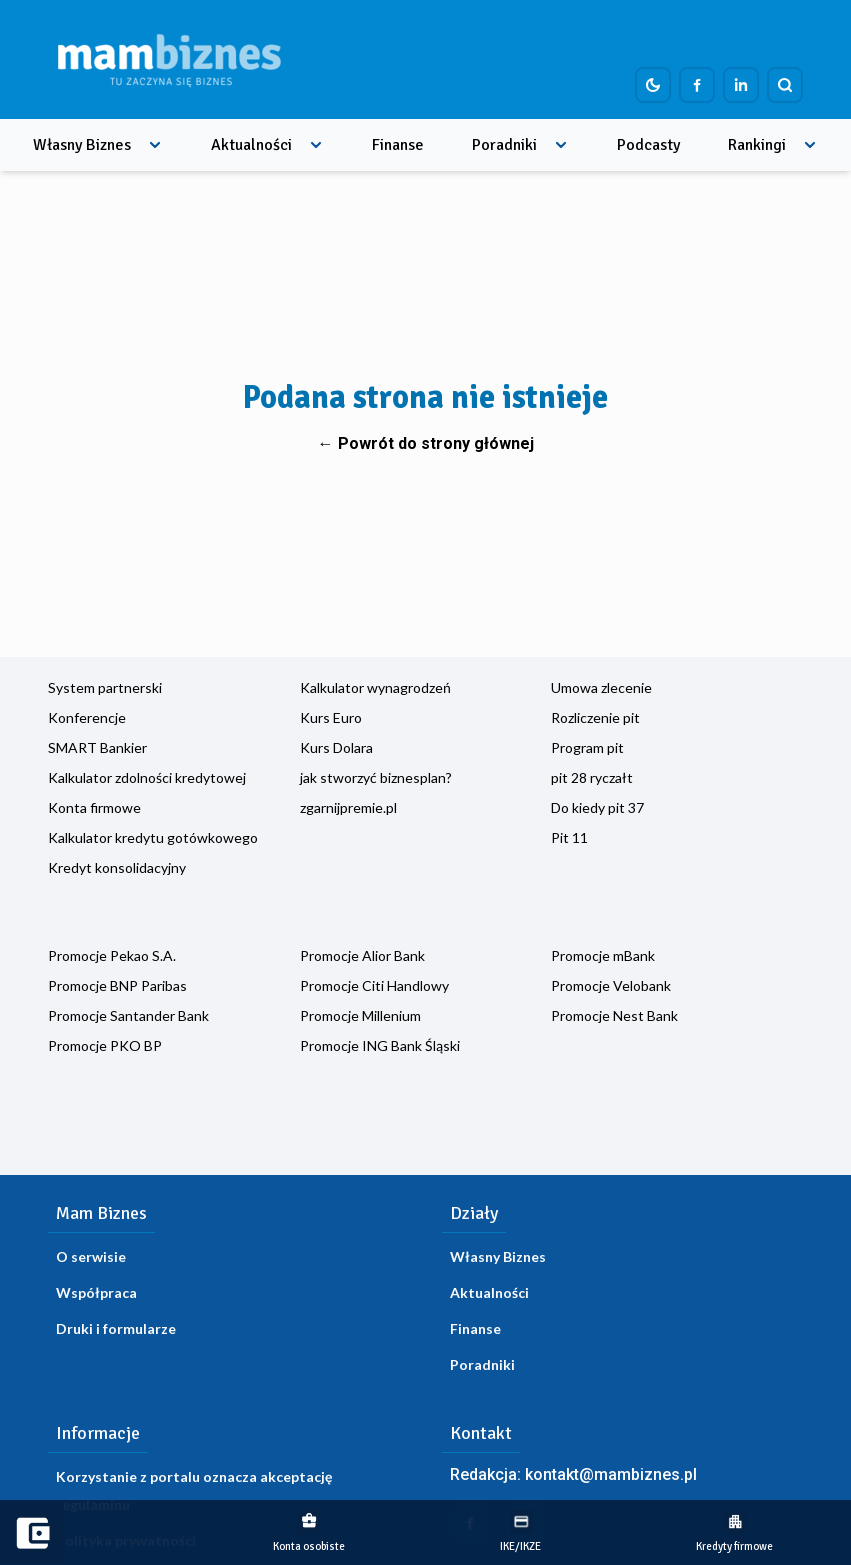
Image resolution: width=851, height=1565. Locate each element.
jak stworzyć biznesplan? (376, 777)
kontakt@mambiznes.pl (611, 1474)
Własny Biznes (82, 145)
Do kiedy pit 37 (597, 807)
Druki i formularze (116, 1328)
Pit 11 (569, 837)
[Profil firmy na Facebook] (697, 85)
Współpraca (96, 1292)
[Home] (169, 59)
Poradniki (504, 145)
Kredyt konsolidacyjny (117, 867)
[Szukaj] (785, 85)
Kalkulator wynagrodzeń (375, 687)
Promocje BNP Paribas (117, 985)
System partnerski (105, 687)
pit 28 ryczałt (592, 777)
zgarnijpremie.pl (348, 807)
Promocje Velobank (611, 985)
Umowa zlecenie (601, 687)
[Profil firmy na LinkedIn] (741, 85)
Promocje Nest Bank (614, 1015)
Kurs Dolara (336, 747)
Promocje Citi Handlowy (374, 985)
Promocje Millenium (360, 1015)
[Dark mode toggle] (653, 85)
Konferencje (87, 717)
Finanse (398, 145)
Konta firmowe (94, 807)
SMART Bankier (97, 747)
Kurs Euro (331, 717)
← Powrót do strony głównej (426, 443)
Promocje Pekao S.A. (112, 955)
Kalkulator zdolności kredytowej (147, 777)
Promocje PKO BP (105, 1045)
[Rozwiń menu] (155, 145)
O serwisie (91, 1256)
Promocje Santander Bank (128, 1015)
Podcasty (648, 145)
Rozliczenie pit (595, 717)
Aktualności (251, 145)
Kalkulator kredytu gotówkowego (153, 837)
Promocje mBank (603, 955)
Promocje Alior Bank (362, 955)
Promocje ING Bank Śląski (380, 1045)
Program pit (587, 747)
